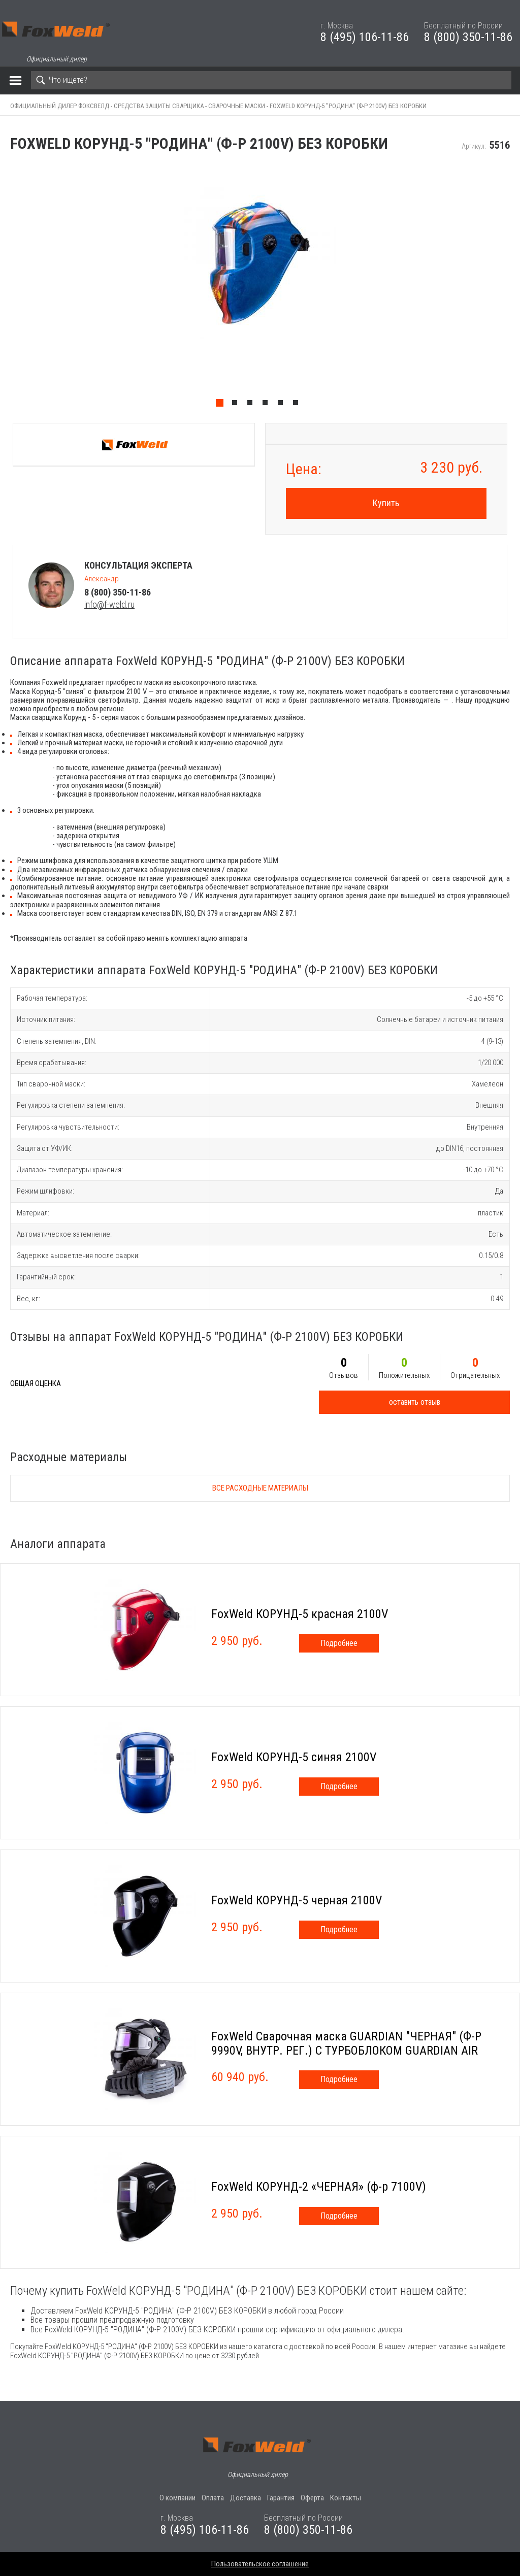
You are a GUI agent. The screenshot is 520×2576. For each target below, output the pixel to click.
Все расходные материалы (260, 1488)
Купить (386, 503)
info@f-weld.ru (109, 604)
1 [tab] (222, 405)
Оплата (213, 2497)
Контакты (345, 2497)
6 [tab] (298, 405)
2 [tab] (237, 405)
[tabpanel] (260, 288)
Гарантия (281, 2497)
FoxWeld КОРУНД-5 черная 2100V (296, 1900)
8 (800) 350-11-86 (468, 37)
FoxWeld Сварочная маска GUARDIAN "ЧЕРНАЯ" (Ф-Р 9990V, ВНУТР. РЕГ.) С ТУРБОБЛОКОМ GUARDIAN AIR (346, 2043)
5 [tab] (283, 405)
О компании (177, 2497)
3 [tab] (252, 405)
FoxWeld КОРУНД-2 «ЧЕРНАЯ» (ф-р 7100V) (318, 2186)
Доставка (245, 2497)
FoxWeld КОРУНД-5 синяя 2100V (293, 1757)
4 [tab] (268, 405)
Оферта (312, 2497)
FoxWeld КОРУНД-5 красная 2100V (299, 1614)
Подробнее (339, 1643)
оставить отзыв (414, 1402)
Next (515, 288)
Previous (5, 288)
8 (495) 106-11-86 (364, 37)
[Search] (271, 80)
